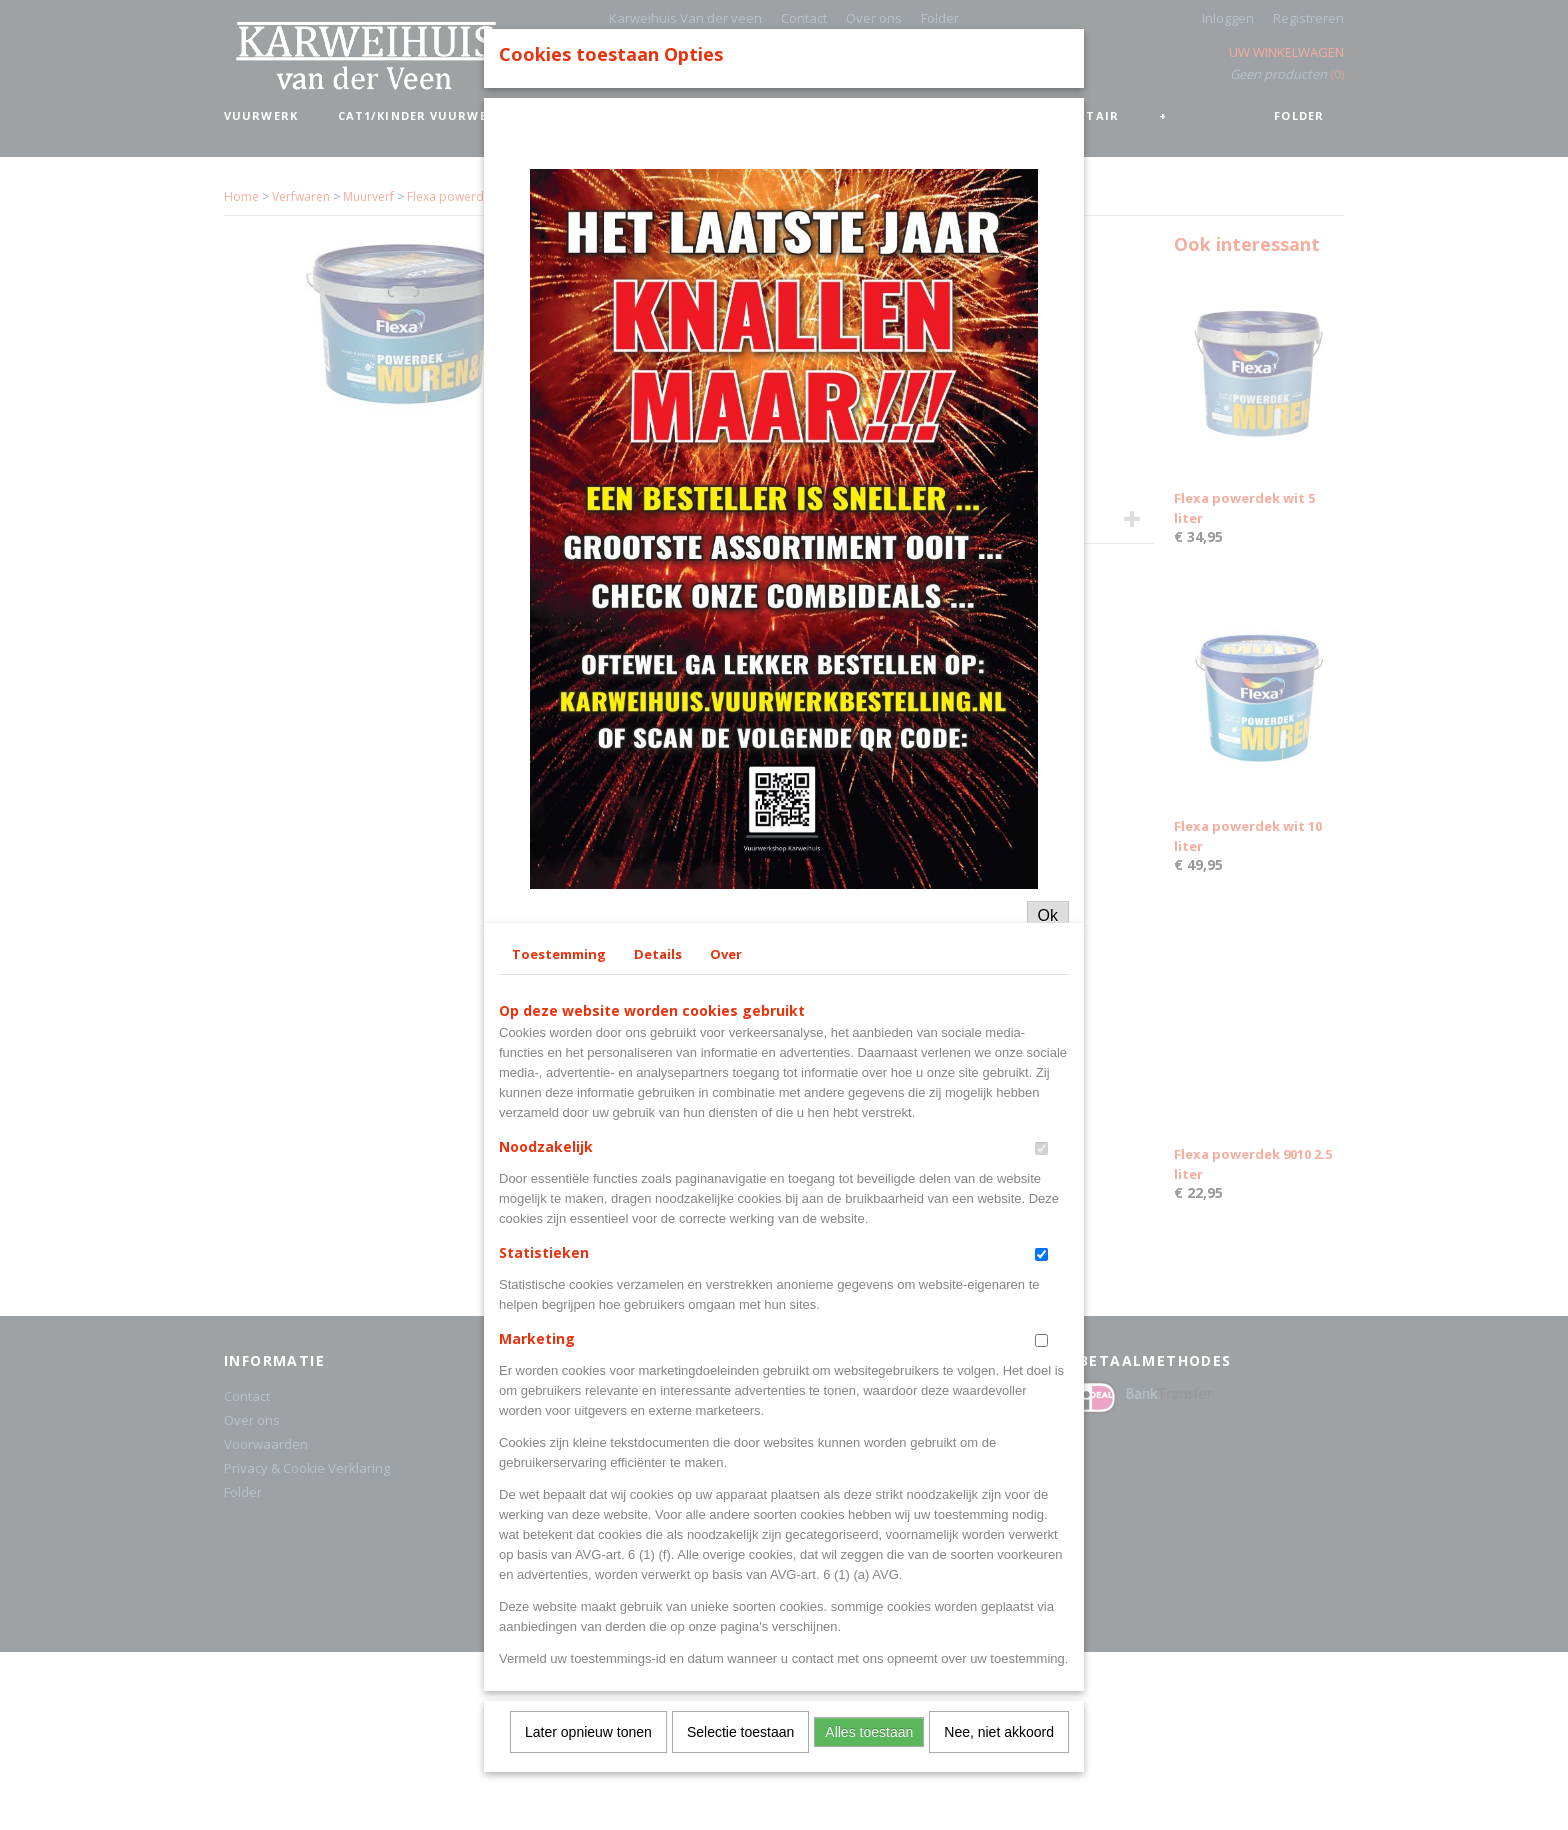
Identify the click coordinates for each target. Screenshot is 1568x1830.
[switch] (1041, 1499)
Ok (1048, 1266)
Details (658, 1305)
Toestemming (559, 1305)
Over (726, 1305)
